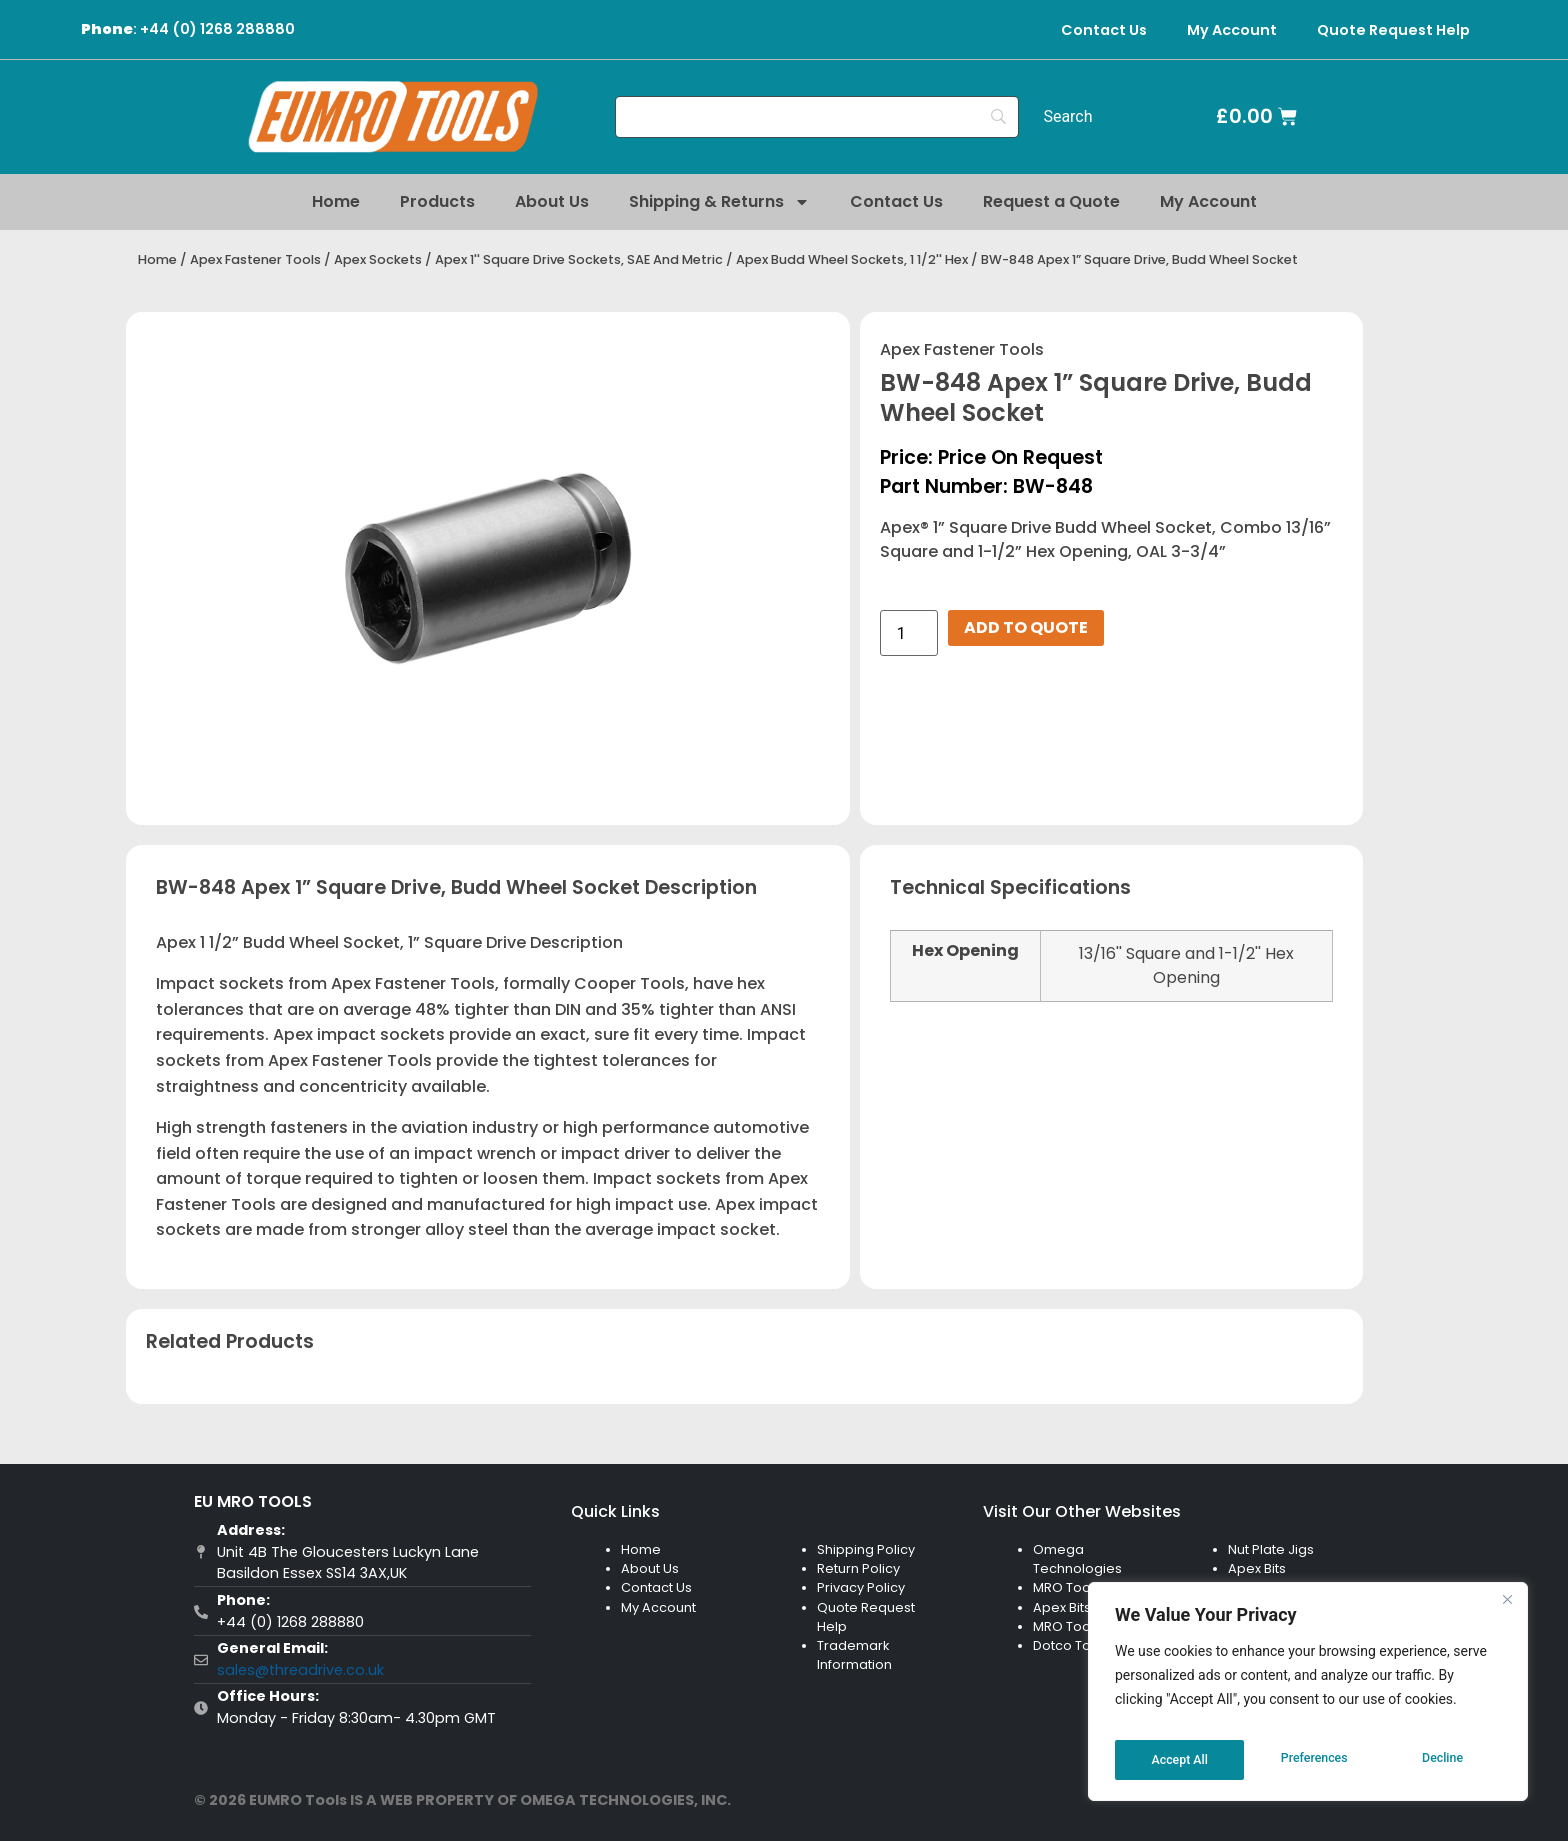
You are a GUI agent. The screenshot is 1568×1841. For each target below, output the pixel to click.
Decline (1314, 1760)
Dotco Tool (1068, 1645)
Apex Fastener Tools (255, 259)
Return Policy (858, 1568)
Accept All (1438, 1760)
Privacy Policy (861, 1587)
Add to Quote (1026, 627)
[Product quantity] (909, 633)
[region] (1308, 1698)
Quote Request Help (1393, 30)
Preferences (1184, 1760)
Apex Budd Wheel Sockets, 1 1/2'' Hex (852, 259)
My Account (1232, 30)
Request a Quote (1051, 201)
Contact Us (1104, 30)
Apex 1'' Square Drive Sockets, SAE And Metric (579, 259)
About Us (552, 201)
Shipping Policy (866, 1549)
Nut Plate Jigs (1271, 1549)
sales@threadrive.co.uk (300, 1670)
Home (336, 201)
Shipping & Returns (719, 202)
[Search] (817, 117)
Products (437, 201)
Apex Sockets (378, 259)
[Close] (1507, 1612)
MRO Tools (1067, 1587)
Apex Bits (1062, 1607)
